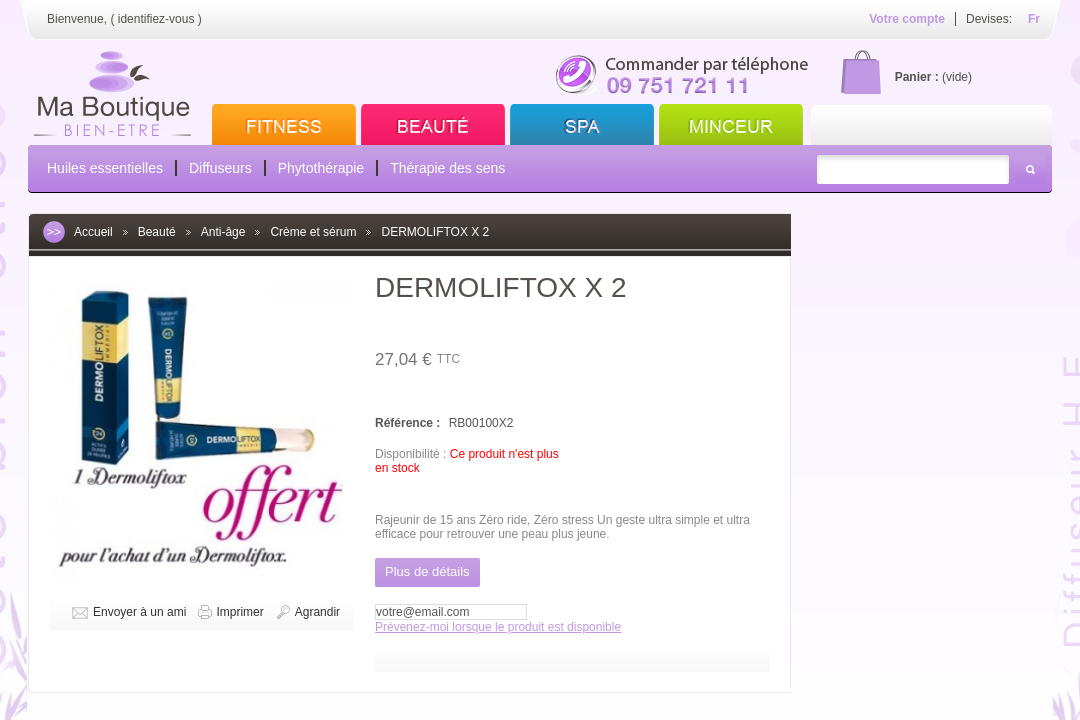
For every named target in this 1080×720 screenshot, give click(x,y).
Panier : (917, 77)
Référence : (409, 423)
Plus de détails (427, 571)
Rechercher (1030, 169)
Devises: (989, 19)
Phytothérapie (321, 168)
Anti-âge (223, 232)
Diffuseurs (220, 168)
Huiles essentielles (105, 168)
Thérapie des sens (447, 168)
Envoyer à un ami (139, 612)
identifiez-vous (156, 19)
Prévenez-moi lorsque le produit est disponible (498, 627)
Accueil (93, 232)
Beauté (157, 232)
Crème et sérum (313, 232)
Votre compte (907, 19)
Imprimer (239, 612)
